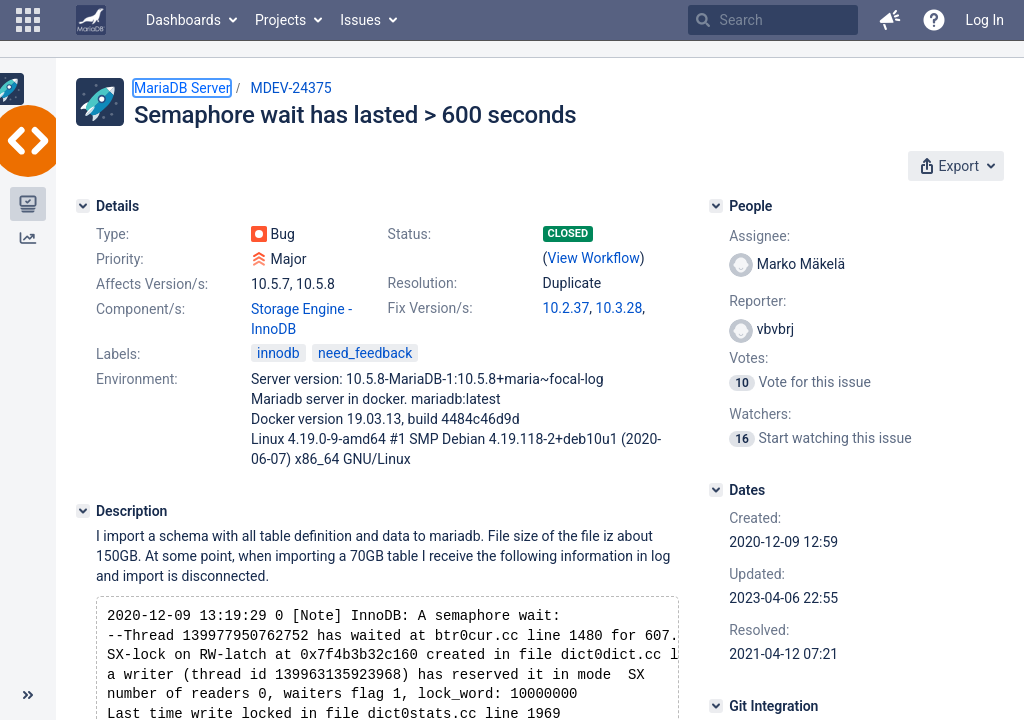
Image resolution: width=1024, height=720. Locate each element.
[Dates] (716, 490)
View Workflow (594, 258)
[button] (28, 20)
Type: (112, 234)
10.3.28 (619, 308)
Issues (360, 20)
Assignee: (759, 236)
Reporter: (757, 301)
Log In (985, 20)
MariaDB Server (182, 88)
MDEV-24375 (290, 88)
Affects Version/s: (152, 284)
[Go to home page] (91, 20)
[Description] (83, 511)
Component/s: (140, 309)
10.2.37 (566, 308)
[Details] (83, 206)
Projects (280, 20)
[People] (716, 206)
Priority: (120, 259)
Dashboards (183, 20)
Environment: (137, 379)
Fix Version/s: (430, 308)
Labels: (118, 354)
